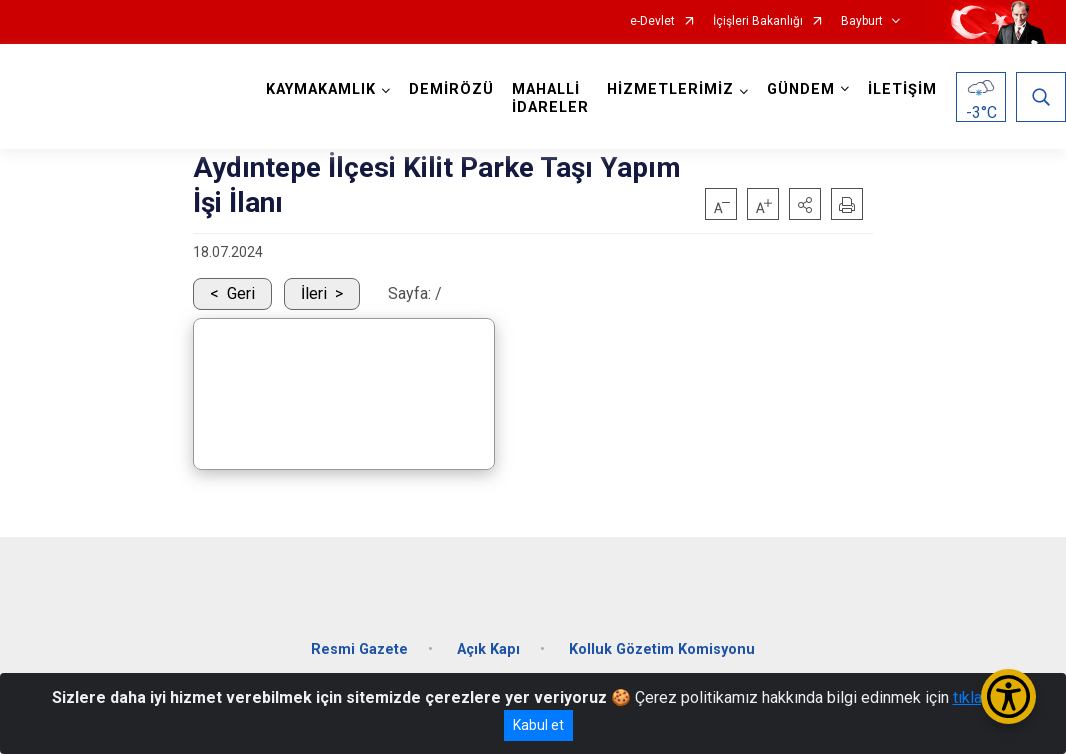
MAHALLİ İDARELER (550, 98)
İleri (314, 293)
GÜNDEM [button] (801, 89)
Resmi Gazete (359, 649)
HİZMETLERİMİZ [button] (670, 89)
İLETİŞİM (902, 89)
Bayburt (862, 21)
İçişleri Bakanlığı (758, 21)
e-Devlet (652, 21)
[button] (805, 204)
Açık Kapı (488, 649)
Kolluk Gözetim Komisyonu (662, 649)
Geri (241, 293)
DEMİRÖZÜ (451, 89)
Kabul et (538, 725)
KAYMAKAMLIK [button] (321, 89)
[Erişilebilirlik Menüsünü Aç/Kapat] (1008, 696)
